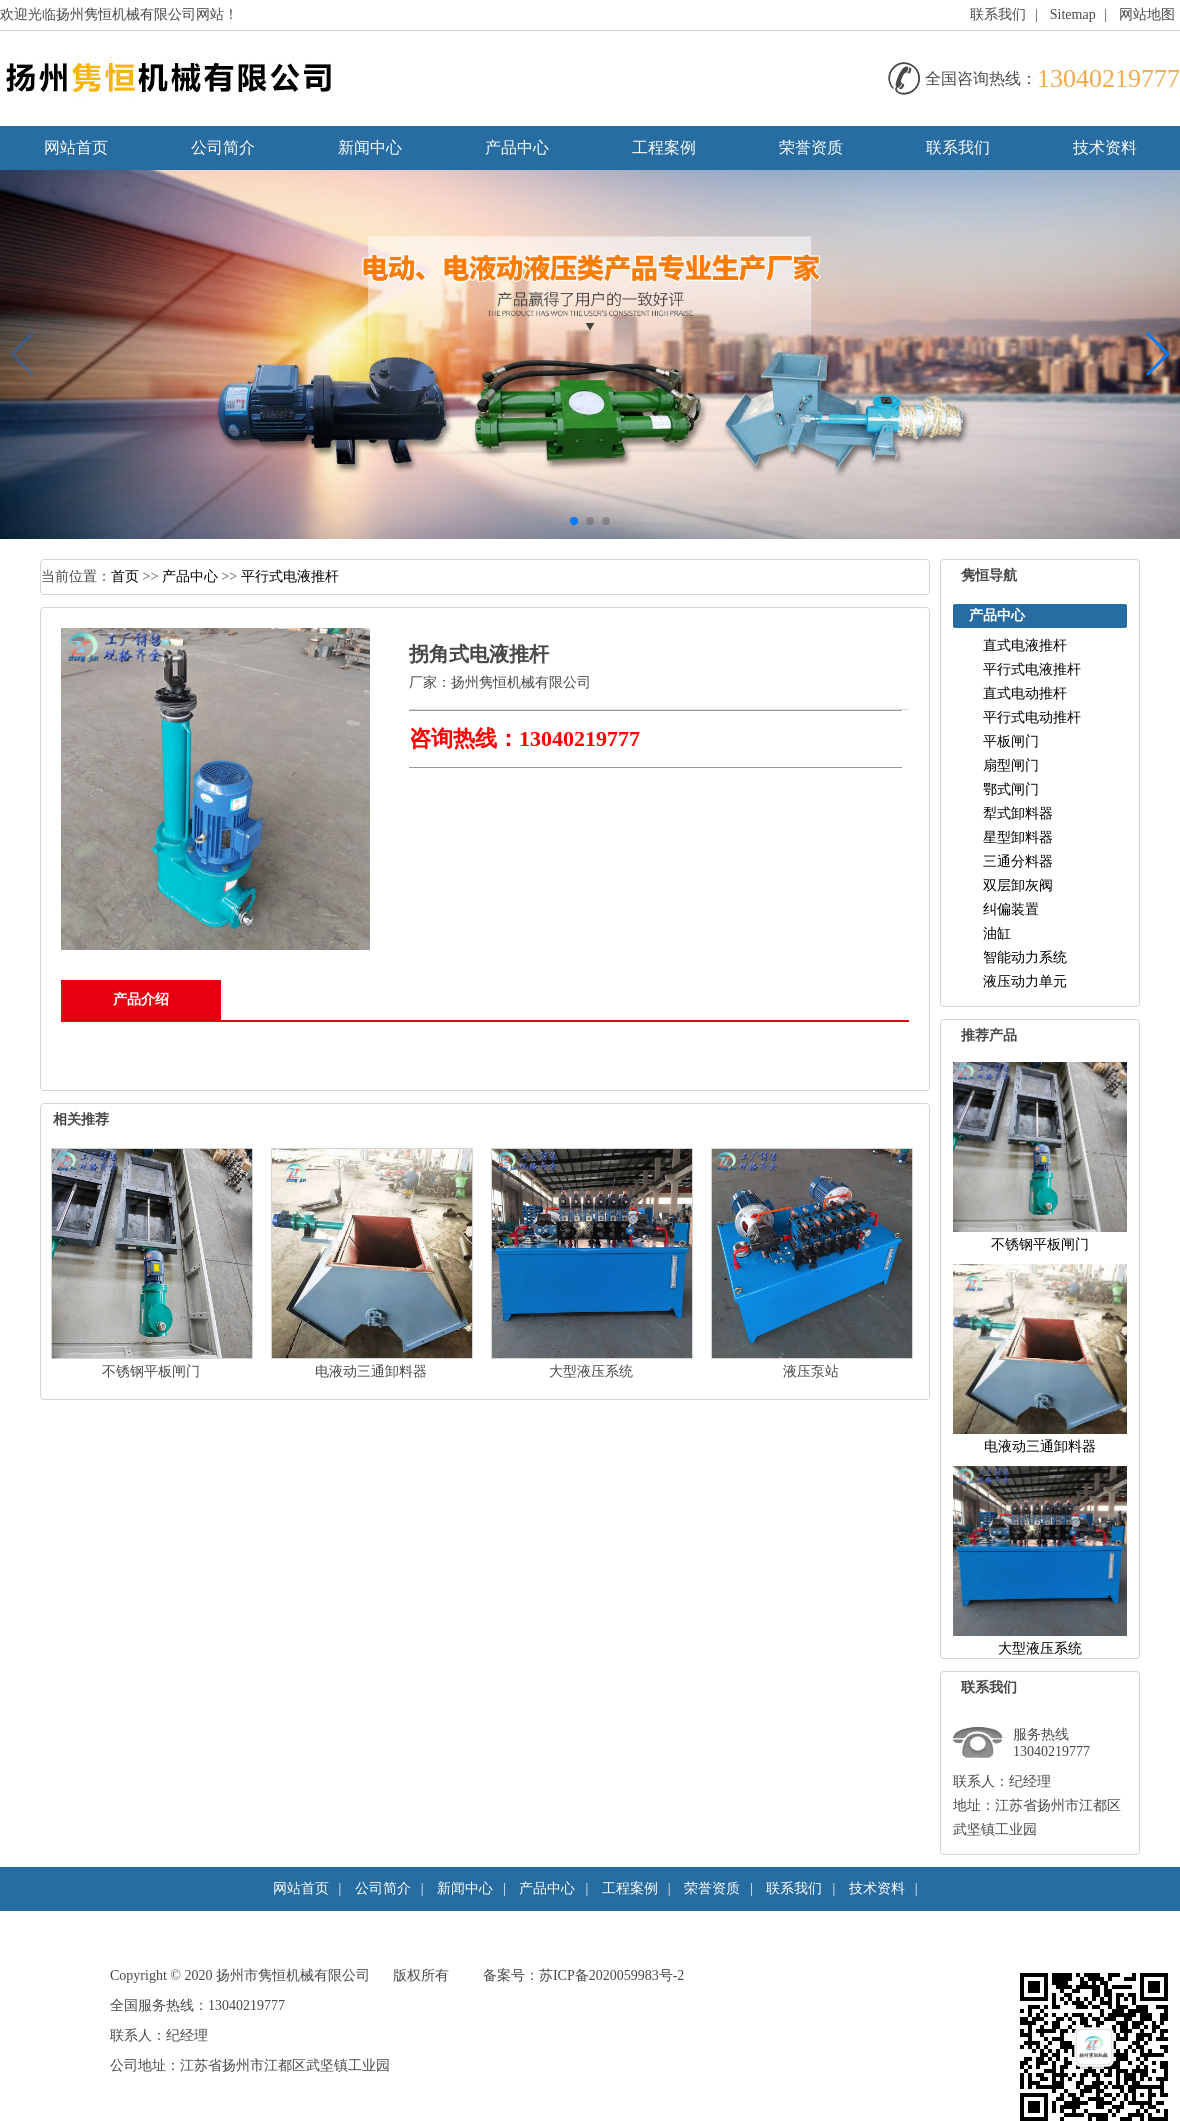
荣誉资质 (811, 147)
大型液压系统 (591, 1371)
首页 (125, 576)
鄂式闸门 (1011, 789)
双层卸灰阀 (1018, 885)
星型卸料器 (1018, 837)
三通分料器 (1018, 861)
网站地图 (1147, 14)
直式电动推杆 (1025, 693)
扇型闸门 (1011, 765)
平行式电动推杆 (1032, 717)
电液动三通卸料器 (371, 1371)
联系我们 (998, 14)
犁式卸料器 (1018, 813)
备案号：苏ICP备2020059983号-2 (583, 1975)
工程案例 (664, 147)
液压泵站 (811, 1371)
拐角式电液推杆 (479, 654)
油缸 (997, 933)
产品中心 (517, 147)
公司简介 (223, 147)
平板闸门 (1011, 741)
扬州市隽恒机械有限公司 (293, 1975)
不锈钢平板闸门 (151, 1371)
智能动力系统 (1025, 957)
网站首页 (76, 147)
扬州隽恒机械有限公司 (521, 682)
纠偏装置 (1011, 909)
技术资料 (1105, 147)
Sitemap (1073, 14)
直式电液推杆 (1025, 645)
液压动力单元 (1025, 981)
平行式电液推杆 (290, 576)
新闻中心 (370, 147)
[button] (574, 521)
